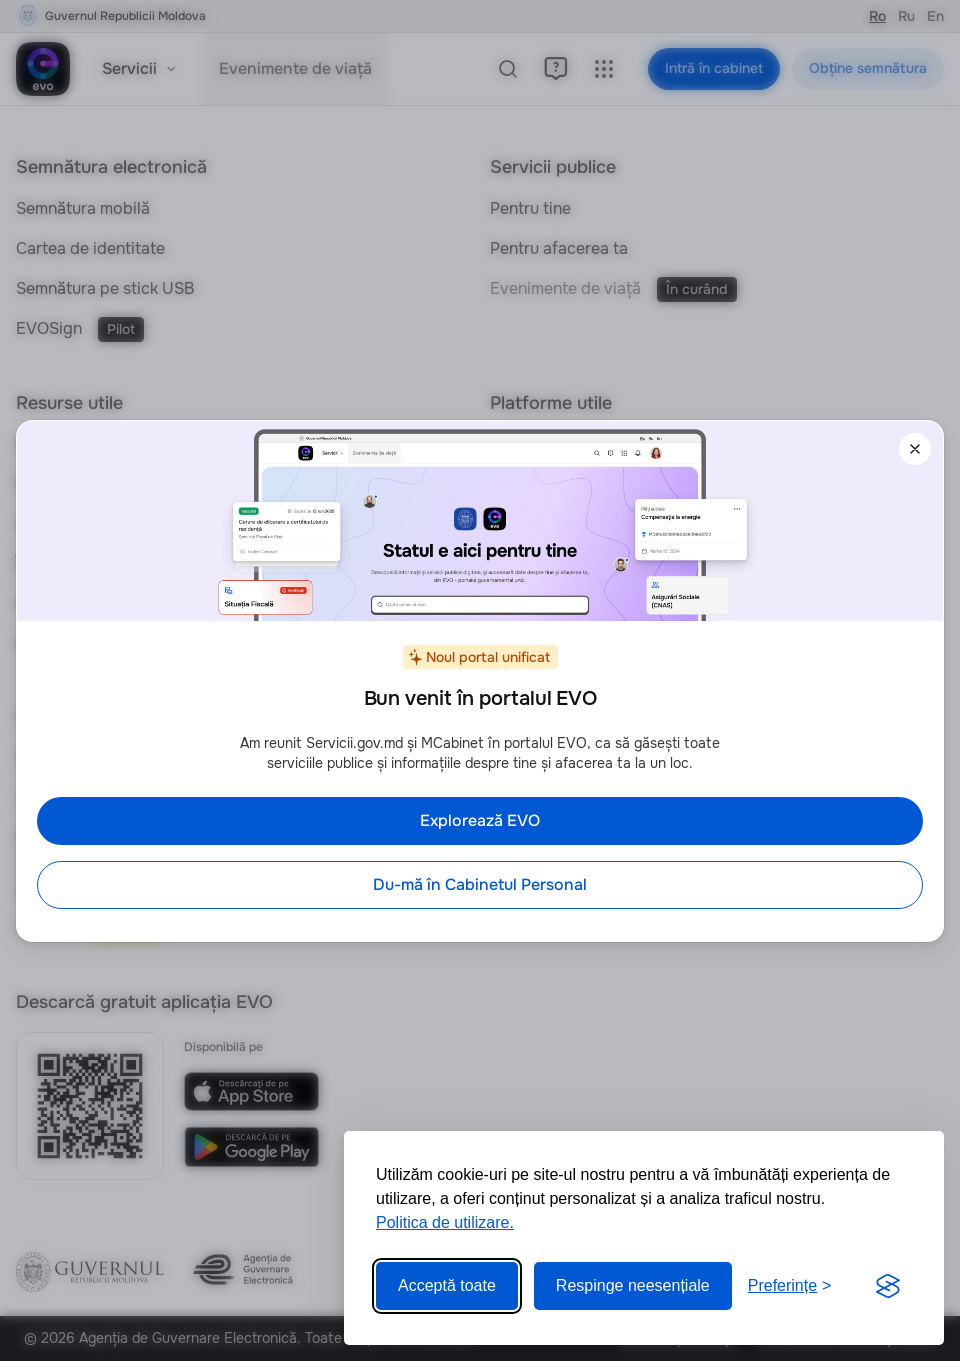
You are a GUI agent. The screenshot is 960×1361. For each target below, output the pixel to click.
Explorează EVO (480, 820)
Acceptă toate (447, 1285)
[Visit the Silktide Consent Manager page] (888, 1286)
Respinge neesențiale (633, 1285)
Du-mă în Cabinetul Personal (480, 884)
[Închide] (915, 449)
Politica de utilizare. (445, 1222)
